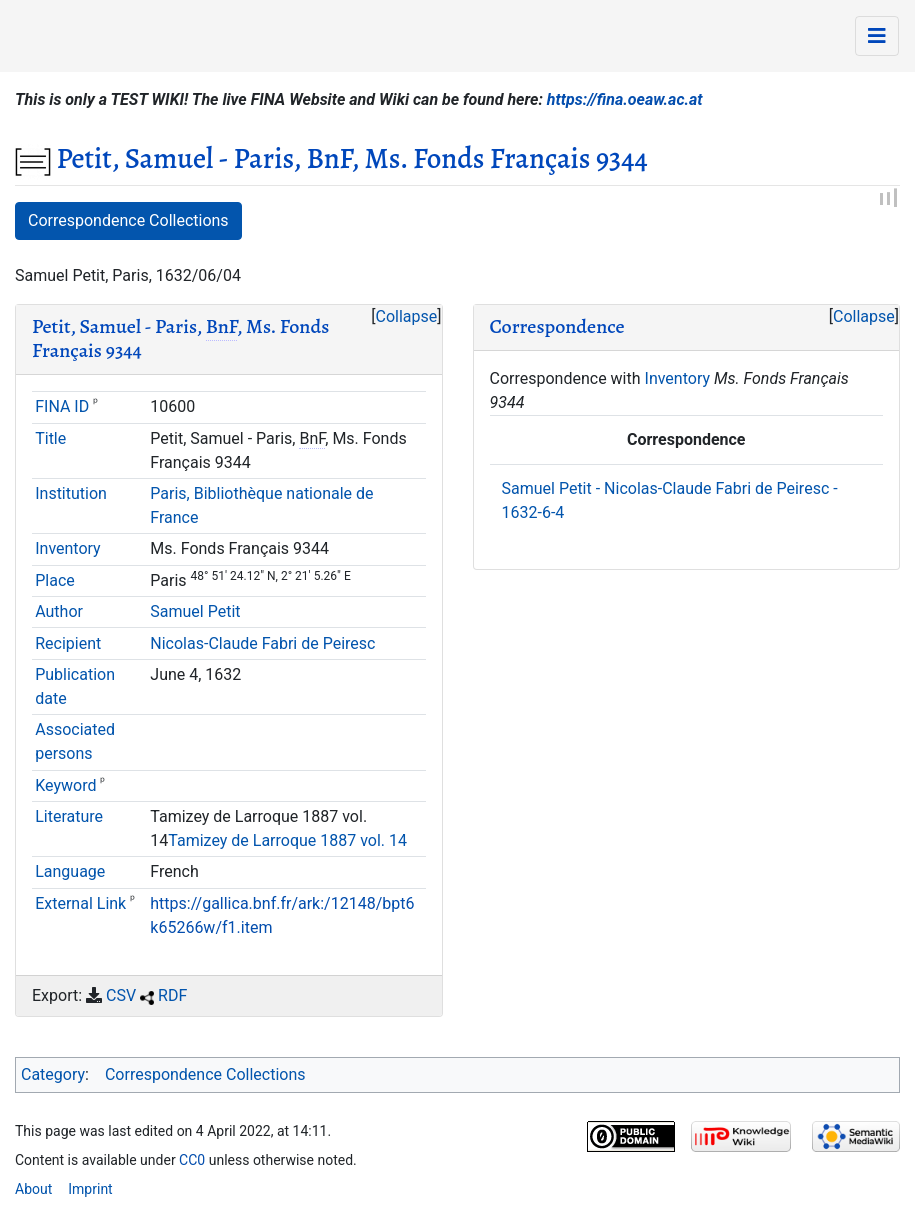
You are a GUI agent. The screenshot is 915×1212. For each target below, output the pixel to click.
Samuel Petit (195, 611)
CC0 (192, 1160)
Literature (69, 816)
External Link (80, 903)
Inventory (68, 548)
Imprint (90, 1189)
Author (59, 611)
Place (55, 580)
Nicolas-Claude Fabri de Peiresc (262, 643)
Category (53, 1074)
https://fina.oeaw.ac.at (625, 99)
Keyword (65, 785)
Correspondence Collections (128, 220)
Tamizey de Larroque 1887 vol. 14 (287, 840)
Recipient (68, 643)
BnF (221, 326)
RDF (172, 995)
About (33, 1189)
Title (50, 438)
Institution (71, 493)
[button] (406, 317)
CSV (121, 995)
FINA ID (62, 406)
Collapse (407, 316)
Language (70, 871)
